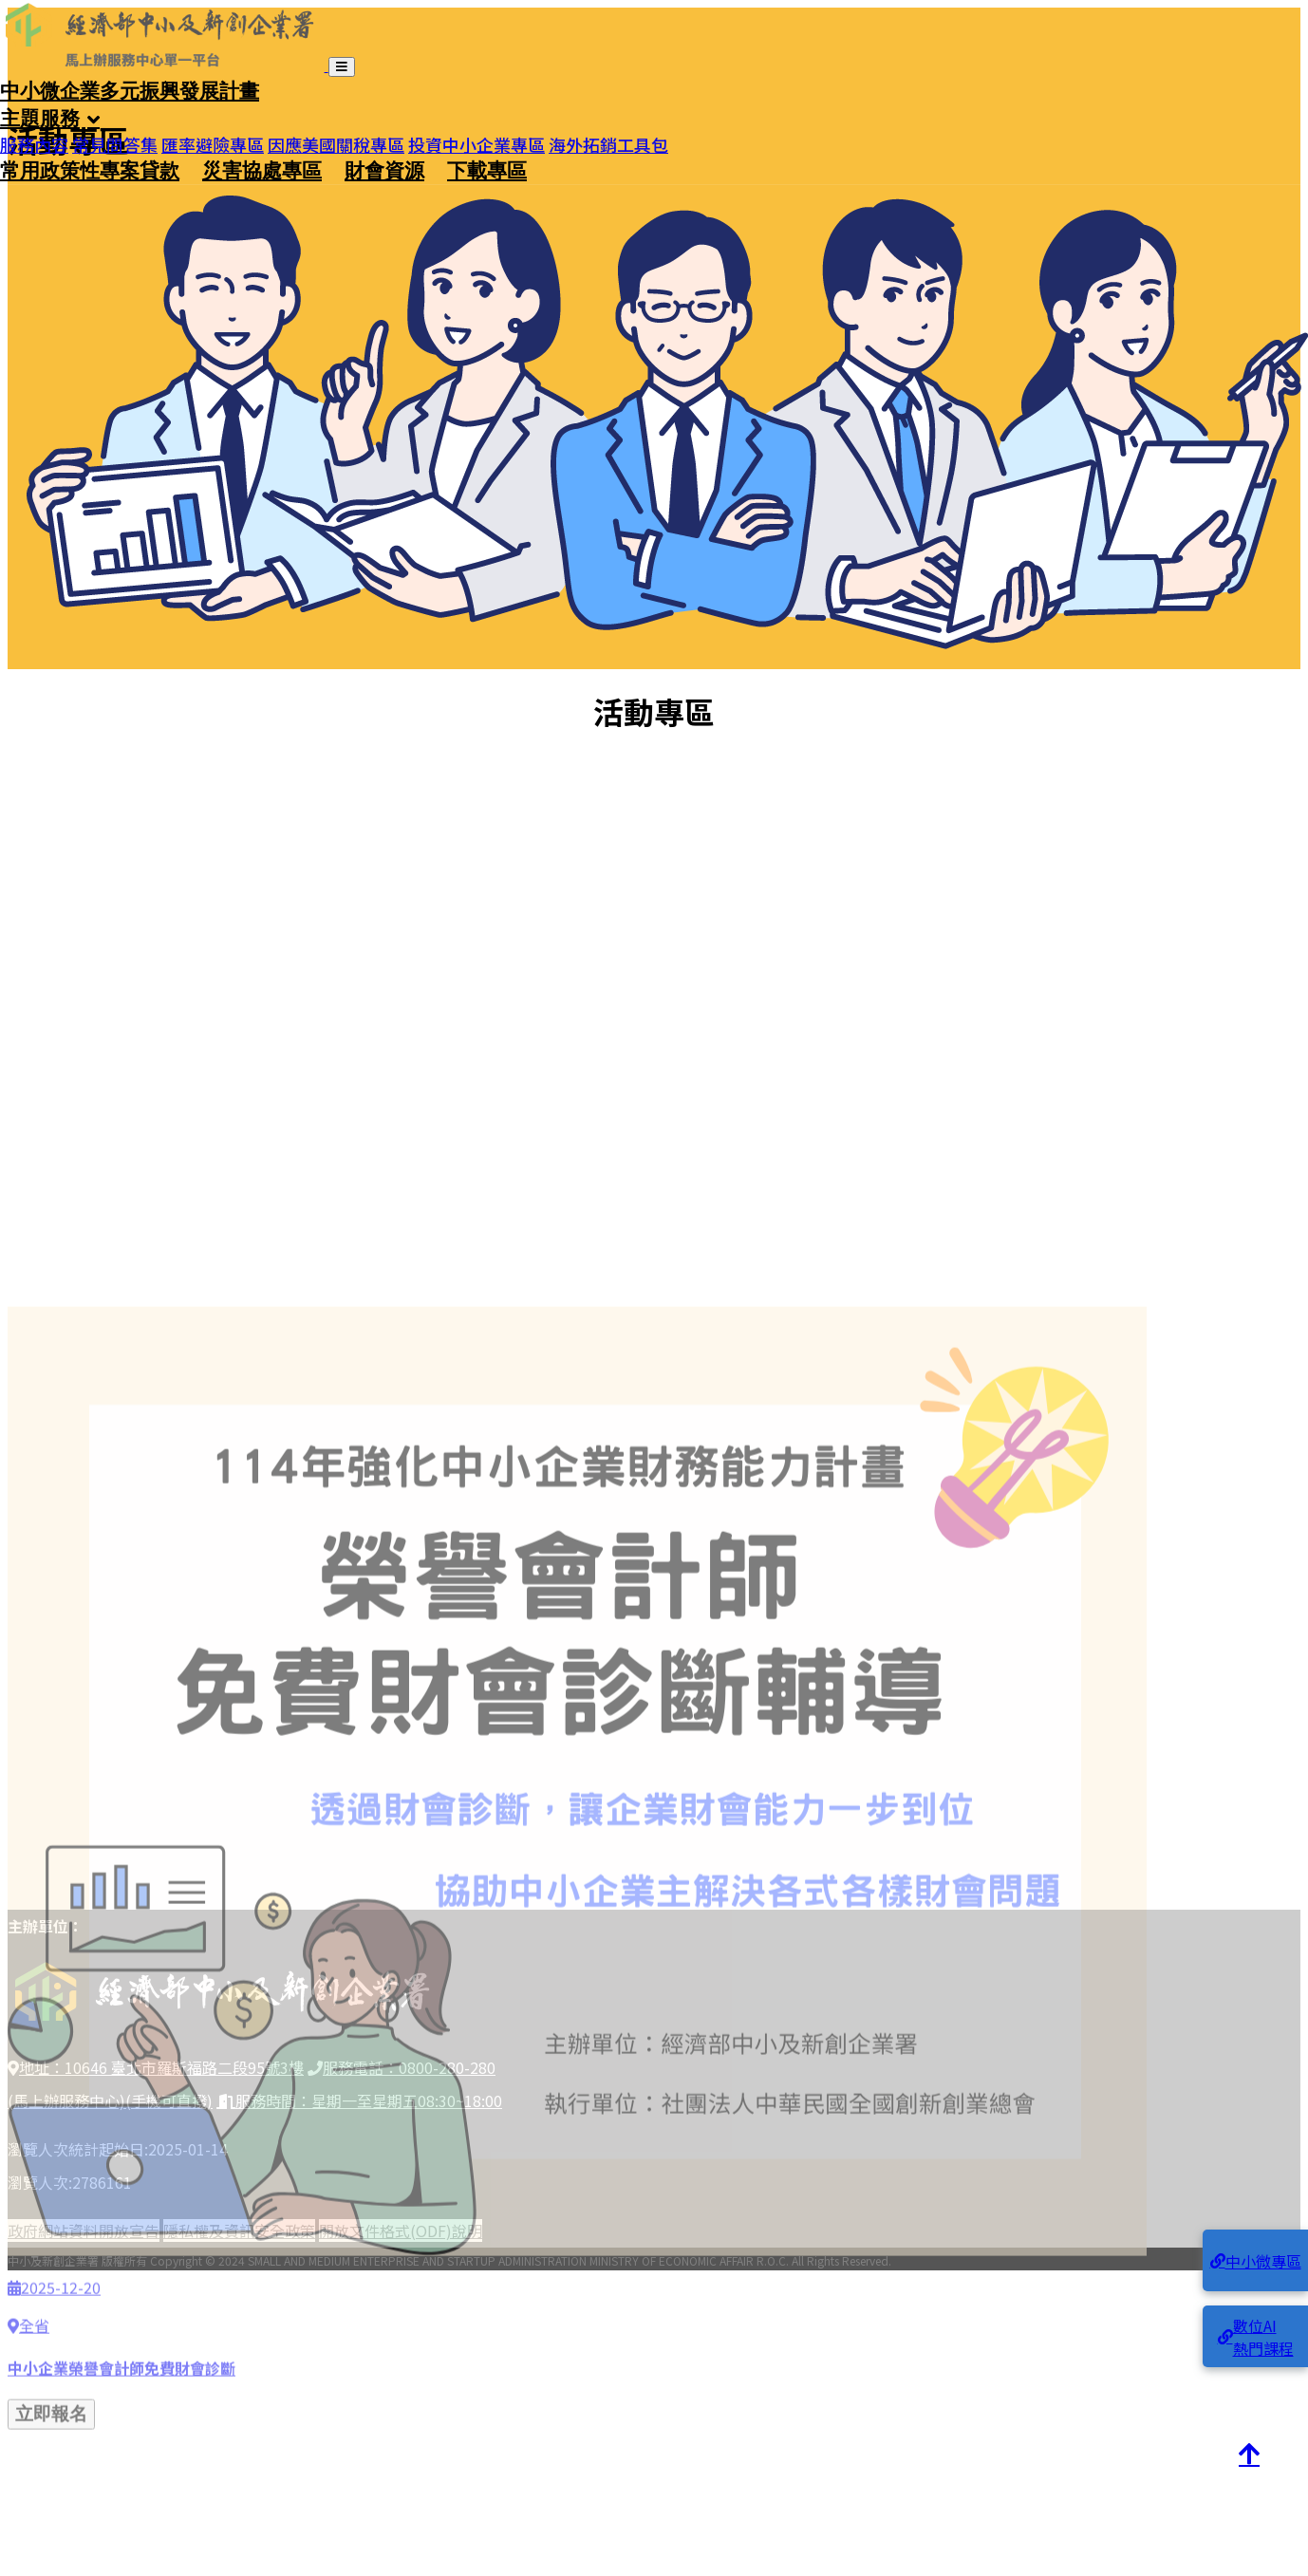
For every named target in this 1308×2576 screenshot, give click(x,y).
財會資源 (384, 170)
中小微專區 (1255, 2260)
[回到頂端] (1249, 2454)
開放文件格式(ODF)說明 (400, 2230)
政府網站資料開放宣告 (83, 2230)
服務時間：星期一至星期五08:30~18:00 (359, 2100)
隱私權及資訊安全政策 (239, 2230)
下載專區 (487, 170)
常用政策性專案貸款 (89, 170)
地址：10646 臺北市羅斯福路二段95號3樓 (156, 2067)
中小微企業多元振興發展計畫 (129, 90)
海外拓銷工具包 (608, 137)
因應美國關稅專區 (336, 137)
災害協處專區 (262, 170)
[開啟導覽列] (341, 67)
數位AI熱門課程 (1256, 2337)
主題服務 (40, 117)
